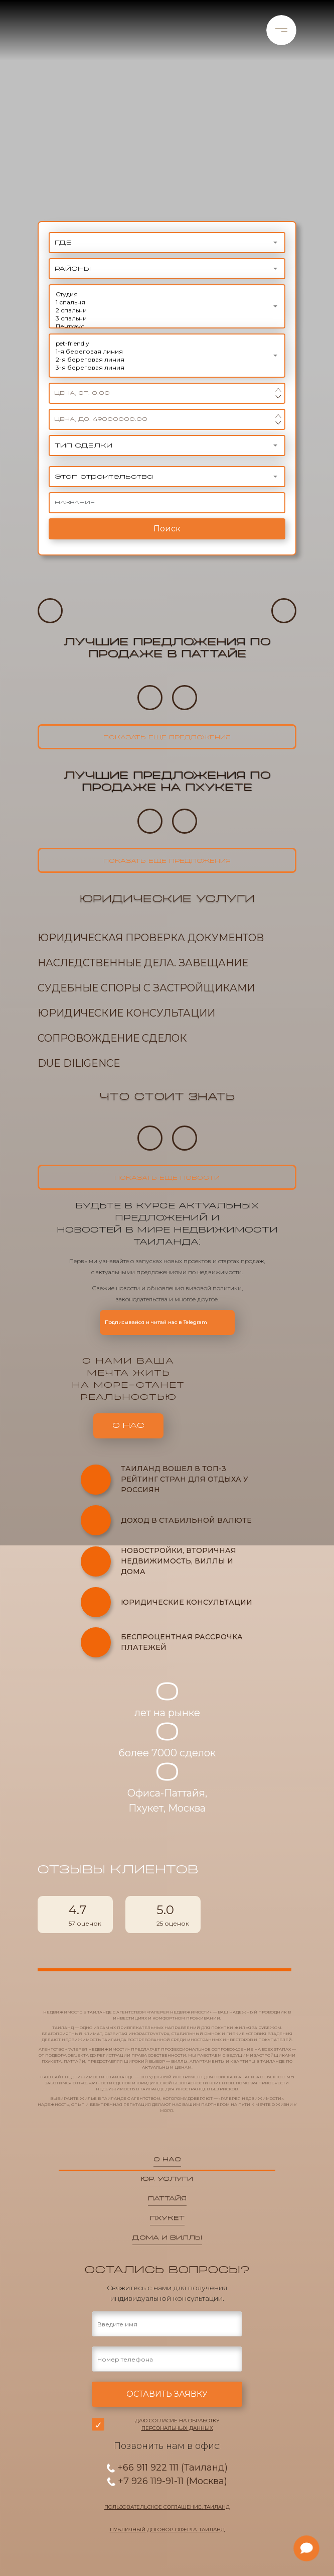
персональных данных (177, 2428)
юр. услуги (167, 2179)
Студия (167, 294)
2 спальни (167, 310)
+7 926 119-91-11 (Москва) (167, 2481)
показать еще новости (167, 1178)
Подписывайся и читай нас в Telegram (167, 1322)
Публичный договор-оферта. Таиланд (167, 2529)
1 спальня (167, 302)
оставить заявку (167, 2394)
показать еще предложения (167, 737)
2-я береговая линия (167, 360)
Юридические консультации (126, 1013)
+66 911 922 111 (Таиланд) (167, 2467)
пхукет (167, 2218)
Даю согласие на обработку (177, 2424)
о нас (128, 1425)
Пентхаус (167, 326)
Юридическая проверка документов (151, 938)
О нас (167, 2159)
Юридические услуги (167, 899)
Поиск (167, 528)
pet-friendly (167, 344)
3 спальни (167, 318)
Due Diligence (79, 1063)
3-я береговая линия (167, 368)
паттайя (167, 2198)
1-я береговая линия (167, 352)
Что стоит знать (167, 1097)
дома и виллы (167, 2237)
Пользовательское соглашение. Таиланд (167, 2507)
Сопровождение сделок (112, 1038)
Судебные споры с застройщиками (146, 988)
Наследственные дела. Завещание (143, 963)
